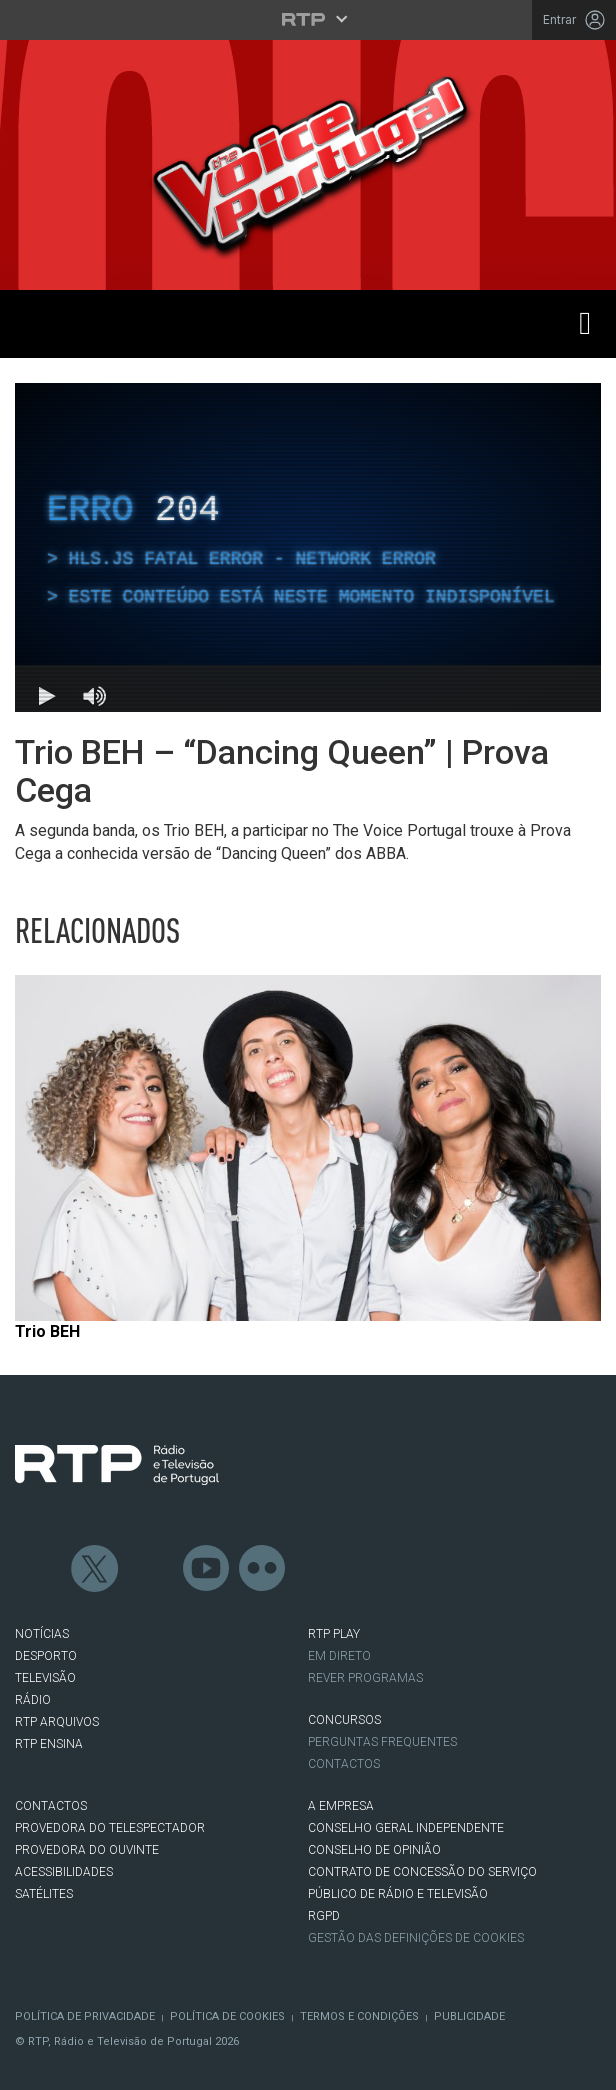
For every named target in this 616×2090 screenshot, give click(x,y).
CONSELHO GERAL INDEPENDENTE (406, 1828)
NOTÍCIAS (42, 1634)
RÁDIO (33, 1700)
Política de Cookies (227, 2016)
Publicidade (469, 2016)
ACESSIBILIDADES (64, 1872)
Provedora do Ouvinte (87, 1850)
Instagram (151, 1569)
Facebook (39, 1569)
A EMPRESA (341, 1806)
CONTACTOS (51, 1806)
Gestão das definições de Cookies (416, 1938)
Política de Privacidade (85, 2016)
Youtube (207, 1569)
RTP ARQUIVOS (57, 1722)
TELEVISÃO (45, 1678)
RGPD (324, 1916)
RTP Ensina (49, 1744)
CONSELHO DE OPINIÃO (374, 1850)
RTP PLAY (334, 1634)
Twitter (95, 1569)
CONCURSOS (344, 1720)
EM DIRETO (339, 1656)
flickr (263, 1569)
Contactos (344, 1764)
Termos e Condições (359, 2016)
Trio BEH (47, 1331)
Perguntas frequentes (382, 1742)
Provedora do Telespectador (110, 1828)
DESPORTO (46, 1656)
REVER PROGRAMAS (365, 1678)
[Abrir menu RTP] (308, 19)
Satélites (44, 1894)
